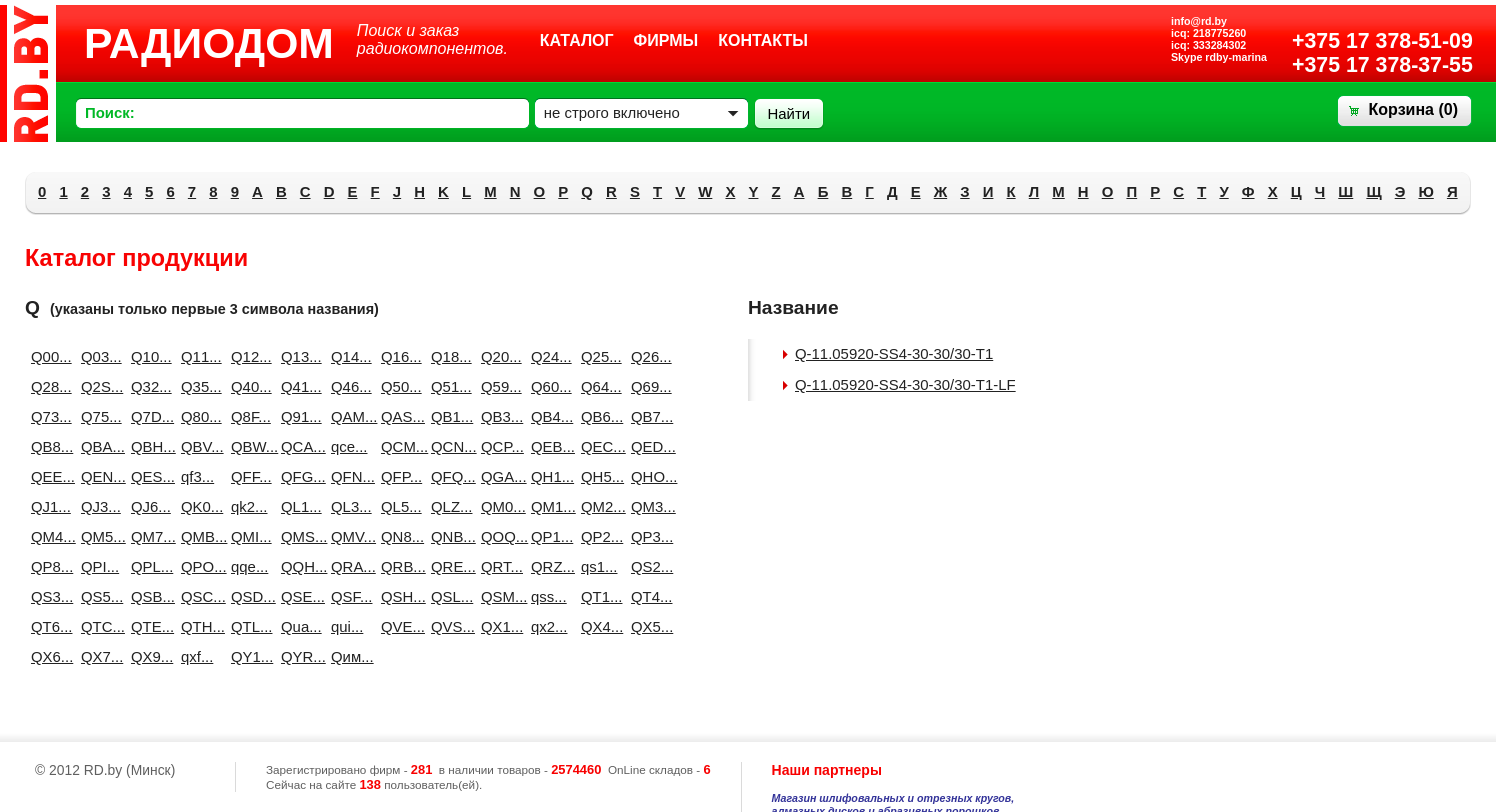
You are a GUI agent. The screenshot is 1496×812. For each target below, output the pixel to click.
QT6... (48, 626)
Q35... (198, 386)
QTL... (248, 626)
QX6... (48, 656)
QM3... (648, 506)
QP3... (648, 536)
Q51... (448, 386)
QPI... (98, 566)
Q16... (398, 356)
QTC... (98, 626)
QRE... (448, 566)
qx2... (548, 626)
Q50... (398, 386)
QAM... (348, 416)
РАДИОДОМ (209, 43)
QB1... (448, 416)
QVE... (398, 626)
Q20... (498, 356)
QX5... (648, 626)
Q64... (598, 386)
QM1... (548, 506)
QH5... (598, 476)
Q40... (248, 386)
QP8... (48, 566)
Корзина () (1413, 109)
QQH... (298, 566)
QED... (648, 446)
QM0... (498, 506)
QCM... (398, 446)
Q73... (48, 416)
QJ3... (98, 506)
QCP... (498, 446)
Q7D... (148, 416)
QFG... (298, 476)
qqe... (248, 566)
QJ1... (48, 506)
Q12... (248, 356)
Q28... (48, 386)
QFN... (348, 476)
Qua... (298, 626)
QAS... (398, 416)
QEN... (98, 476)
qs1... (598, 566)
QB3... (498, 416)
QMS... (298, 536)
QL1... (298, 506)
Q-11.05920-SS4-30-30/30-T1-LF (905, 384)
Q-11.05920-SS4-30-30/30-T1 (894, 353)
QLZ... (448, 506)
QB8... (48, 446)
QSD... (248, 596)
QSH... (398, 596)
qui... (347, 626)
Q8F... (248, 416)
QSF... (348, 596)
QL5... (398, 506)
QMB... (198, 536)
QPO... (198, 566)
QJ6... (148, 506)
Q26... (648, 356)
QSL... (448, 596)
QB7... (648, 416)
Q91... (298, 416)
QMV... (348, 536)
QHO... (648, 476)
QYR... (298, 656)
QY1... (248, 656)
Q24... (548, 356)
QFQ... (448, 476)
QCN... (448, 446)
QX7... (98, 656)
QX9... (148, 656)
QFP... (398, 476)
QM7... (148, 536)
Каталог (577, 40)
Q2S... (98, 386)
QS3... (48, 596)
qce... (348, 446)
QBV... (198, 446)
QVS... (448, 626)
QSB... (148, 596)
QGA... (498, 476)
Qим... (348, 656)
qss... (548, 596)
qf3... (197, 476)
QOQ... (498, 536)
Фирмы (666, 40)
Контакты (763, 40)
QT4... (648, 596)
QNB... (448, 536)
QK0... (198, 506)
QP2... (598, 536)
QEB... (548, 446)
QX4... (598, 626)
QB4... (548, 416)
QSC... (198, 596)
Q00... (48, 356)
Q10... (148, 356)
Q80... (198, 416)
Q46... (348, 386)
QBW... (248, 446)
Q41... (298, 386)
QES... (148, 476)
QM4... (48, 536)
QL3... (348, 506)
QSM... (498, 596)
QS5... (98, 596)
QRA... (348, 566)
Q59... (498, 386)
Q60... (548, 386)
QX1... (498, 626)
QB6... (598, 416)
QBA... (98, 446)
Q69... (648, 386)
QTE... (148, 626)
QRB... (398, 566)
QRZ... (548, 566)
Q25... (598, 356)
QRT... (498, 566)
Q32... (148, 386)
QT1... (598, 596)
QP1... (548, 536)
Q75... (98, 416)
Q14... (348, 356)
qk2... (248, 506)
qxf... (197, 656)
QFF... (248, 476)
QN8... (398, 536)
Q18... (448, 356)
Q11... (198, 356)
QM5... (98, 536)
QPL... (148, 566)
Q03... (98, 356)
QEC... (598, 446)
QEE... (48, 476)
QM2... (598, 506)
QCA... (298, 446)
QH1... (548, 476)
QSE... (298, 596)
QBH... (148, 446)
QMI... (248, 536)
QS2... (648, 566)
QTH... (198, 626)
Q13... (298, 356)
